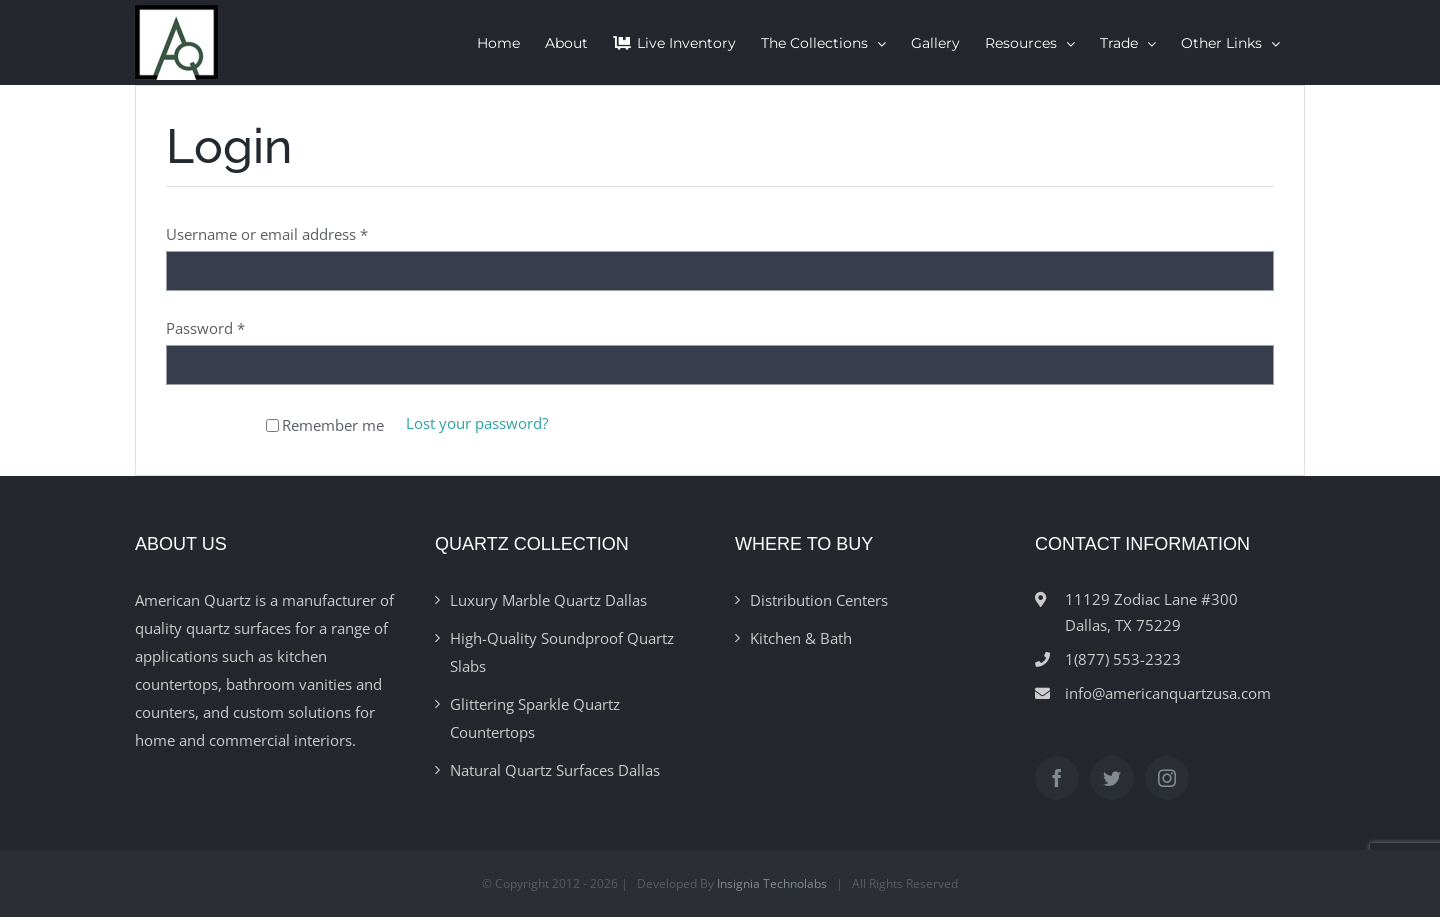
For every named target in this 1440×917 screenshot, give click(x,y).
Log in (209, 424)
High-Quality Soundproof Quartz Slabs (562, 652)
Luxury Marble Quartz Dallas (548, 600)
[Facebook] (1057, 778)
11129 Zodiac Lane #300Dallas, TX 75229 (1151, 612)
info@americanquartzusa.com (1168, 693)
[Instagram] (1167, 778)
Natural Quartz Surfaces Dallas (555, 770)
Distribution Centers (819, 600)
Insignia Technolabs (772, 883)
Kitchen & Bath (801, 638)
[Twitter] (1112, 778)
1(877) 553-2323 (1123, 659)
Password (205, 328)
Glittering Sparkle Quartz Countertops (535, 718)
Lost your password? (477, 423)
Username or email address (267, 234)
